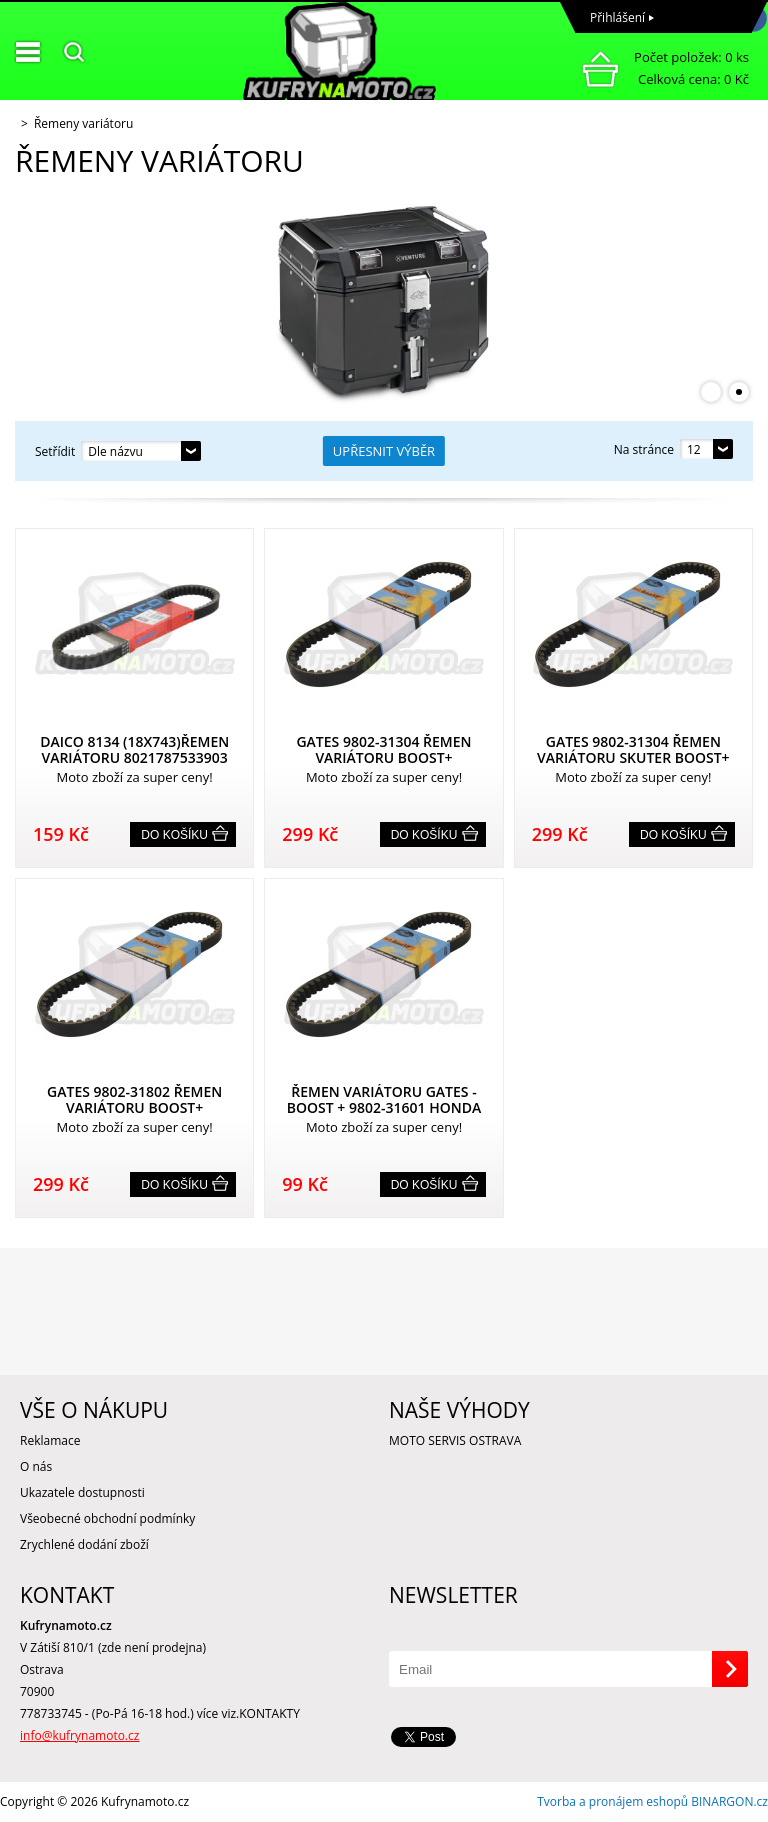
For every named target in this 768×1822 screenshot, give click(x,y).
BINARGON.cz (729, 1801)
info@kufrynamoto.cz (79, 1735)
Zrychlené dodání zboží (84, 1544)
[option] (384, 301)
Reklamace (50, 1440)
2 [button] (739, 392)
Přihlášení (617, 17)
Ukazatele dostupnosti (82, 1492)
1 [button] (711, 392)
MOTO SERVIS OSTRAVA (455, 1440)
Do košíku (174, 835)
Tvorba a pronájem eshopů (612, 1801)
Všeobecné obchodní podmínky (107, 1518)
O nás (36, 1466)
